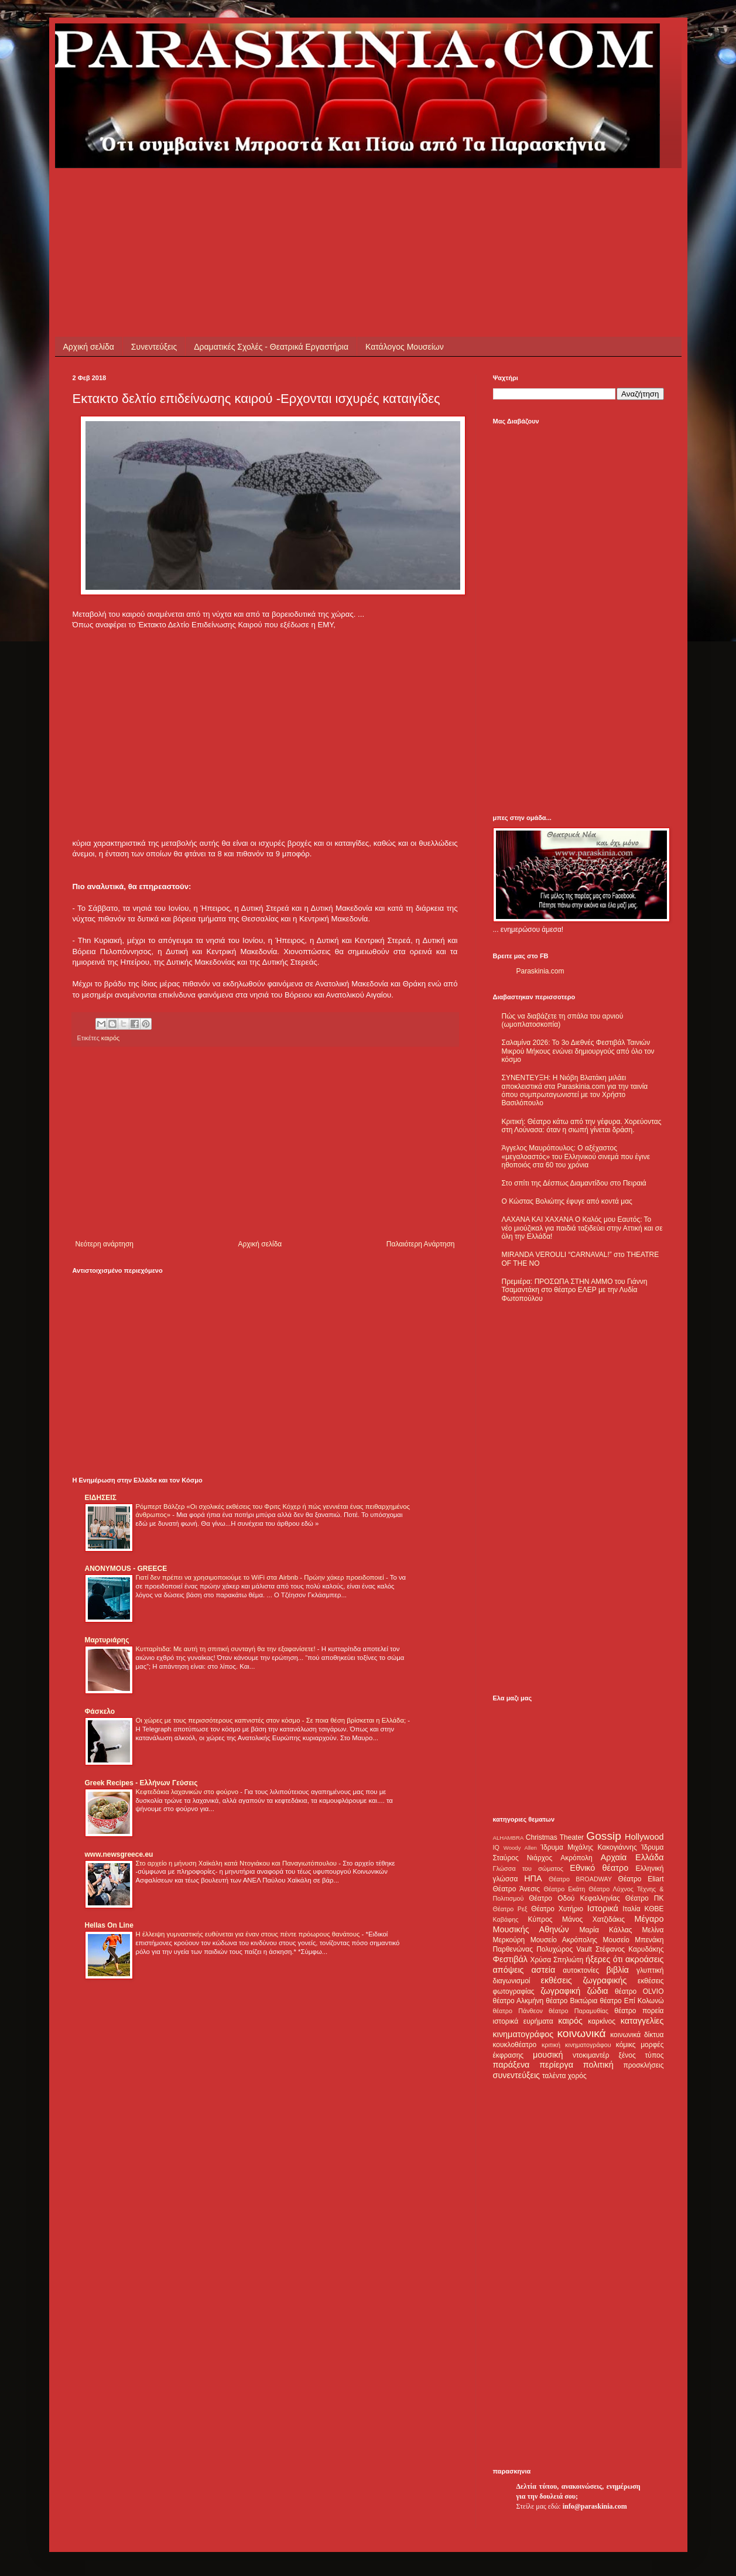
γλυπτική (650, 1970)
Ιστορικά (602, 1908)
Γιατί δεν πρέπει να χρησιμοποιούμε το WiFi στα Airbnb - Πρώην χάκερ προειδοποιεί (261, 1577)
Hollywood (644, 1837)
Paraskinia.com (540, 971)
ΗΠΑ (533, 1878)
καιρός (110, 1037)
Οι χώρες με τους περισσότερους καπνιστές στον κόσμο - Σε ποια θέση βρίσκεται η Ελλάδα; (272, 1720)
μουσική (548, 2054)
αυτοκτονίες (581, 1970)
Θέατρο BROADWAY (580, 1879)
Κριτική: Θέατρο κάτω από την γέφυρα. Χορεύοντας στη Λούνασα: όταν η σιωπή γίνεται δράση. (582, 1126)
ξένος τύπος (641, 2055)
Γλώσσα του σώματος (528, 1868)
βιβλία (617, 1969)
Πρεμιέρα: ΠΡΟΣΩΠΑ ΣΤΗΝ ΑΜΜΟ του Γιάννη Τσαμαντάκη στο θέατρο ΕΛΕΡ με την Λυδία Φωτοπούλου (575, 1290)
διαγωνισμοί (511, 1981)
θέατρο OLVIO (639, 1991)
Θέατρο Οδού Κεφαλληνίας (574, 1898)
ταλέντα (554, 2076)
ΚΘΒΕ (654, 1909)
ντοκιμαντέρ (591, 2055)
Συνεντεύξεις (154, 346)
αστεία (544, 1969)
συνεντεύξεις (516, 2075)
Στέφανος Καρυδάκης (629, 1949)
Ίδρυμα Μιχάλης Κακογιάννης (588, 1847)
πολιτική (598, 2064)
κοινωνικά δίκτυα (636, 2035)
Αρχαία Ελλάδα (632, 1857)
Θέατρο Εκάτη (564, 1888)
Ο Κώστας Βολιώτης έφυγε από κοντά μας (567, 1201)
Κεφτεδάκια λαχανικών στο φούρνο (188, 1791)
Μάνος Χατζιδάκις (593, 1919)
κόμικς (626, 2045)
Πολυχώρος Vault (564, 1949)
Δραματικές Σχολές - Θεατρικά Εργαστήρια (271, 346)
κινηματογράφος (523, 2034)
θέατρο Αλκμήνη (518, 2001)
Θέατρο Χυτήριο (557, 1909)
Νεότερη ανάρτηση (104, 1244)
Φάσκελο (100, 1711)
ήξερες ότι (604, 1959)
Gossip (603, 1836)
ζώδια (597, 1991)
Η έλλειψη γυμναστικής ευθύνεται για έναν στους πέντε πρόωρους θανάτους (249, 1934)
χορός (577, 2076)
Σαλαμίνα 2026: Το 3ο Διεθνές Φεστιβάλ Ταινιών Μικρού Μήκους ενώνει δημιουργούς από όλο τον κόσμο (578, 1051)
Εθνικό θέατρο (599, 1868)
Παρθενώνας (513, 1949)
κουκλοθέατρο (515, 2045)
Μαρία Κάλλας (606, 1930)
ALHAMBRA (508, 1837)
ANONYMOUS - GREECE (126, 1568)
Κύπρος (540, 1919)
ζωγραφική (560, 1991)
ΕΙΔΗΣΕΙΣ (101, 1498)
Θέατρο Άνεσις (516, 1889)
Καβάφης (506, 1919)
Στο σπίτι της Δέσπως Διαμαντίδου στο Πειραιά (574, 1183)
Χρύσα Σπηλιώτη (556, 1960)
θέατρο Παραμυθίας (578, 2010)
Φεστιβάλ (510, 1959)
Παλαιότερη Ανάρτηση (420, 1244)
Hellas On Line (109, 1925)
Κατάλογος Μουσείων (404, 346)
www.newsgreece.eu (119, 1854)
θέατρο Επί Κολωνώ (632, 2001)
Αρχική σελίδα (88, 346)
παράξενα (511, 2064)
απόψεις (508, 1969)
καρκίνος (601, 2021)
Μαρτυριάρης (107, 1640)
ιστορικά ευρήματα (523, 2021)
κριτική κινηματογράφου (576, 2044)
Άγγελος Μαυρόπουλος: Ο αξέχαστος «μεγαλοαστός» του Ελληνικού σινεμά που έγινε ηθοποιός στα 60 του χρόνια (576, 1156)
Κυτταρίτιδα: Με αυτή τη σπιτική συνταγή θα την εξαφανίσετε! (226, 1648)
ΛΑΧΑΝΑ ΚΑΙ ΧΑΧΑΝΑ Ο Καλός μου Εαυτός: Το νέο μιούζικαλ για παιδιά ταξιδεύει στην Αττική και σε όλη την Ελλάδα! (582, 1228)
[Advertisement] (286, 194)
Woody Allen (520, 1847)
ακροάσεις (644, 1959)
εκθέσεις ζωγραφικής (583, 1980)
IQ (496, 1847)
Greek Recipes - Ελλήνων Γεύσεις (141, 1783)
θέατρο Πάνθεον (518, 2010)
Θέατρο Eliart (641, 1879)
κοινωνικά (581, 2033)
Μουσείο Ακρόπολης (563, 1940)
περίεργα (556, 2064)
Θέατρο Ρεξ (510, 1908)
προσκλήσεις (643, 2065)
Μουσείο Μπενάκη (633, 1940)
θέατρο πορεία (638, 2011)
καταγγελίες (642, 2020)
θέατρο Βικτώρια (571, 2001)
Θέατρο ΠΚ (644, 1898)
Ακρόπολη (576, 1858)
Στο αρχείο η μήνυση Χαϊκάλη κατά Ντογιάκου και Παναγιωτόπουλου (237, 1863)
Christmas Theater (555, 1837)
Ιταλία (631, 1909)
